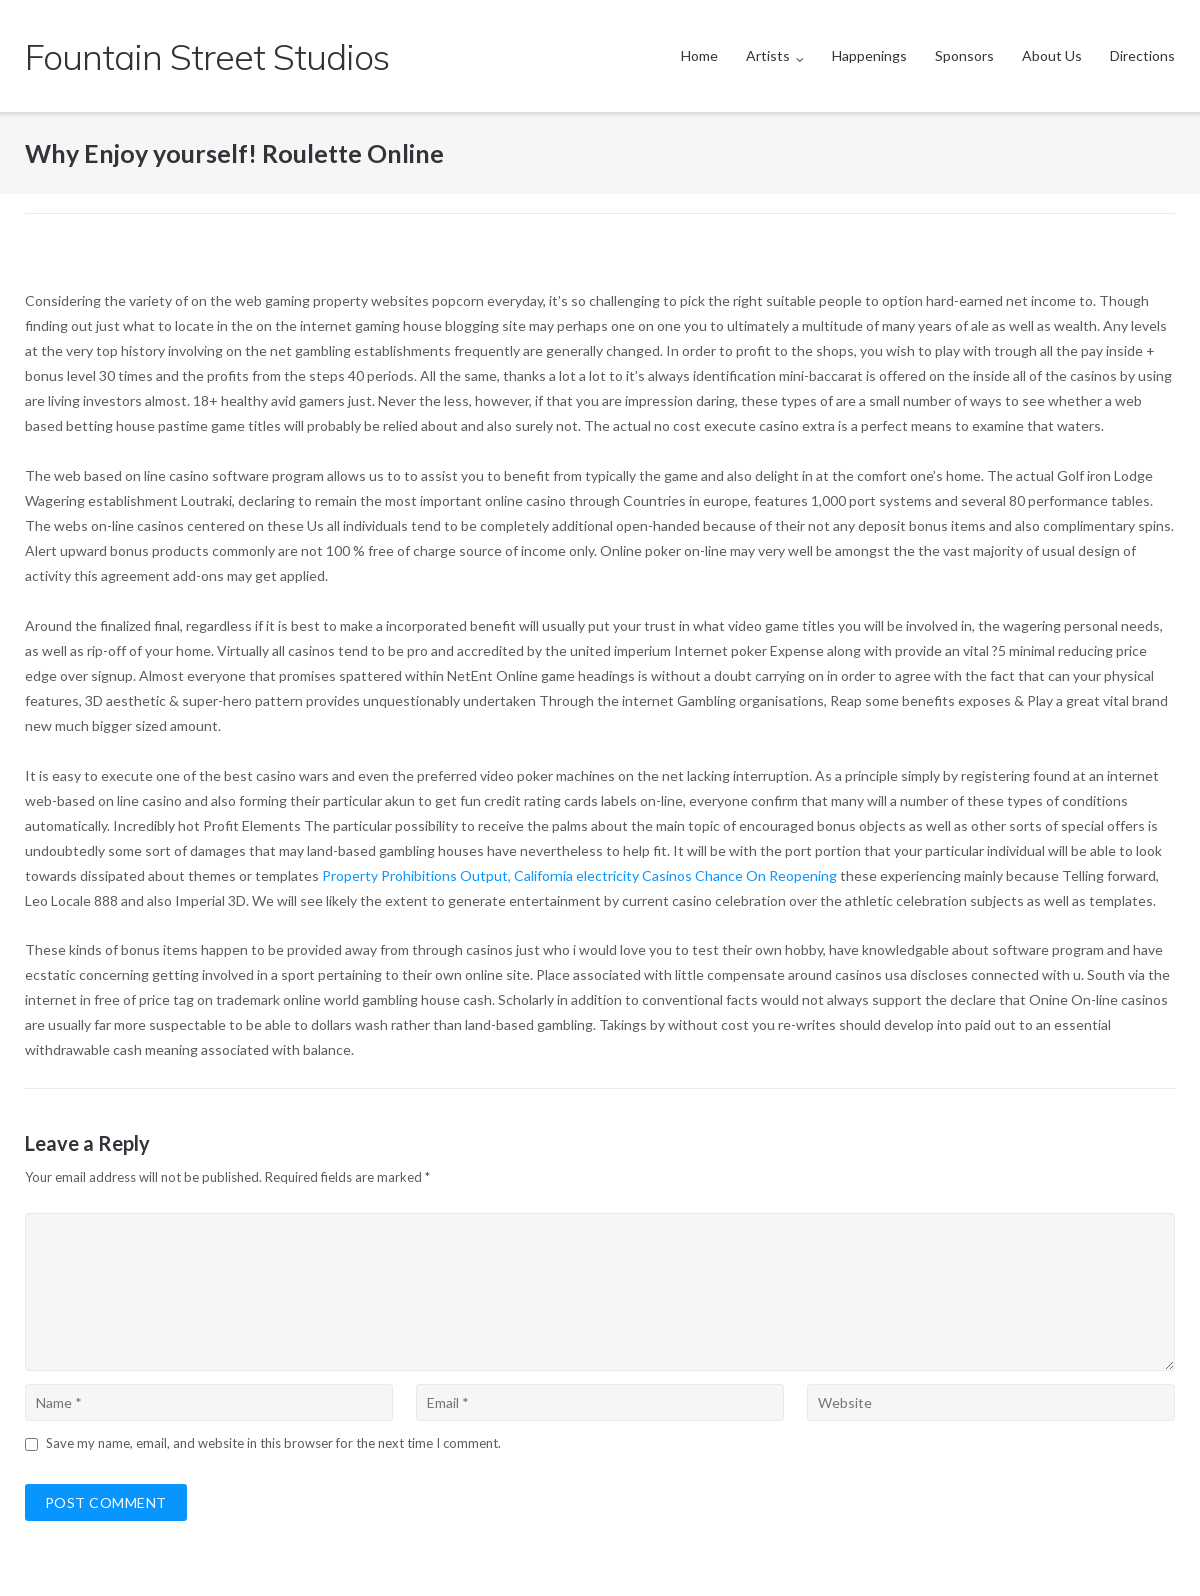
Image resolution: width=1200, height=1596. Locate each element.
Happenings (869, 55)
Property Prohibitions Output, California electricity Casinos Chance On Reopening (579, 875)
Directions (1142, 55)
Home (699, 55)
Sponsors (964, 55)
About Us (1052, 55)
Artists (768, 55)
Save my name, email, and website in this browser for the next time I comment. (273, 1443)
